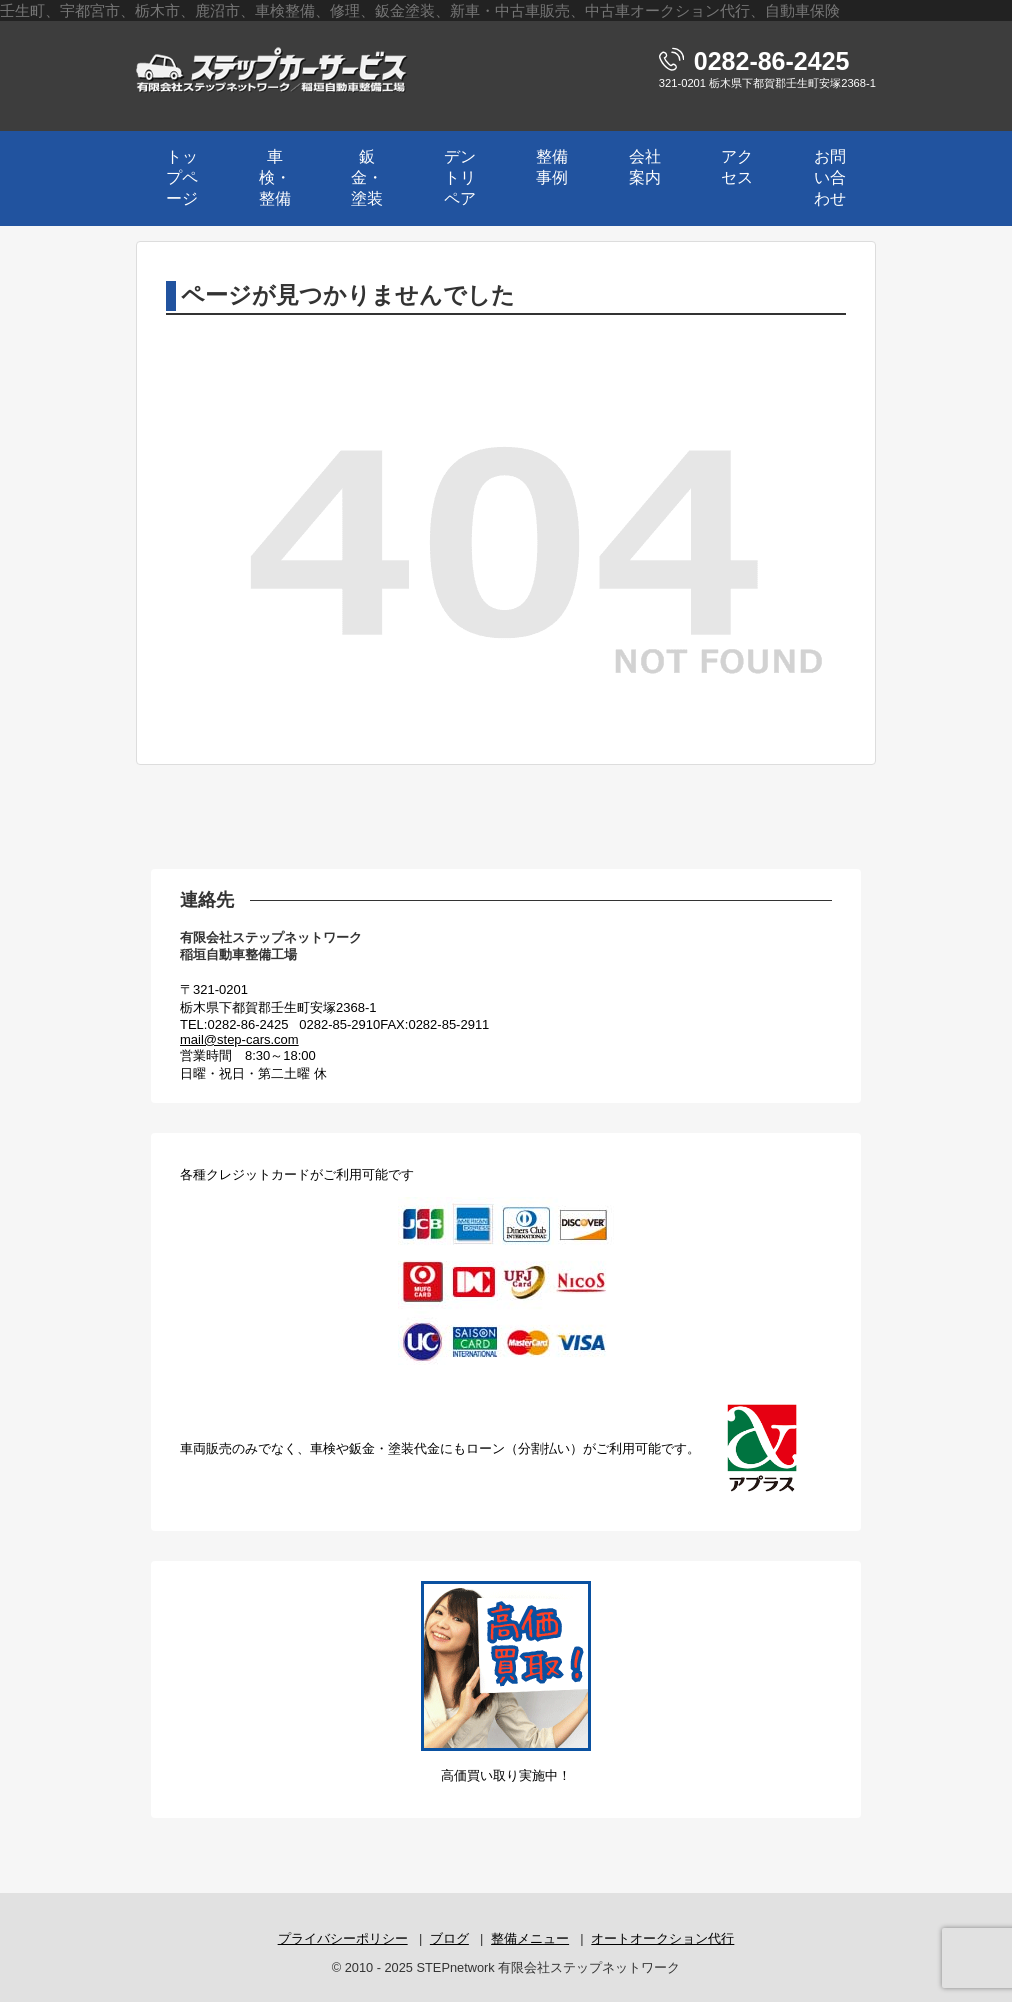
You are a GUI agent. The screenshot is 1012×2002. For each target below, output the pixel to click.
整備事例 (552, 167)
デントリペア (460, 177)
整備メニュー (530, 1938)
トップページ (182, 177)
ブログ (449, 1938)
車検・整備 (275, 177)
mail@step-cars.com (239, 1039)
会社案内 (645, 167)
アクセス (737, 167)
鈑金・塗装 (367, 177)
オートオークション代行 (662, 1938)
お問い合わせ (830, 177)
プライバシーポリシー (343, 1938)
